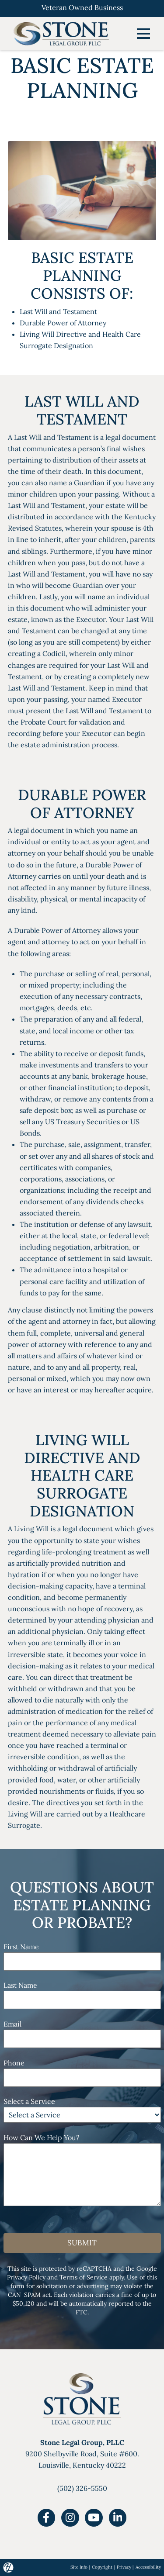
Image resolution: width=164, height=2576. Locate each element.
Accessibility (148, 2567)
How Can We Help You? (41, 2137)
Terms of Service (83, 2277)
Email (12, 2024)
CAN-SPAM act (29, 2295)
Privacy (124, 2567)
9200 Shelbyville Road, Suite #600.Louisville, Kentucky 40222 (82, 2453)
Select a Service (29, 2101)
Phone (13, 2062)
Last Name (20, 1985)
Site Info (78, 2567)
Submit (82, 2243)
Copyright (102, 2567)
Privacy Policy (26, 2277)
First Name (21, 1946)
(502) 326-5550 (82, 2488)
